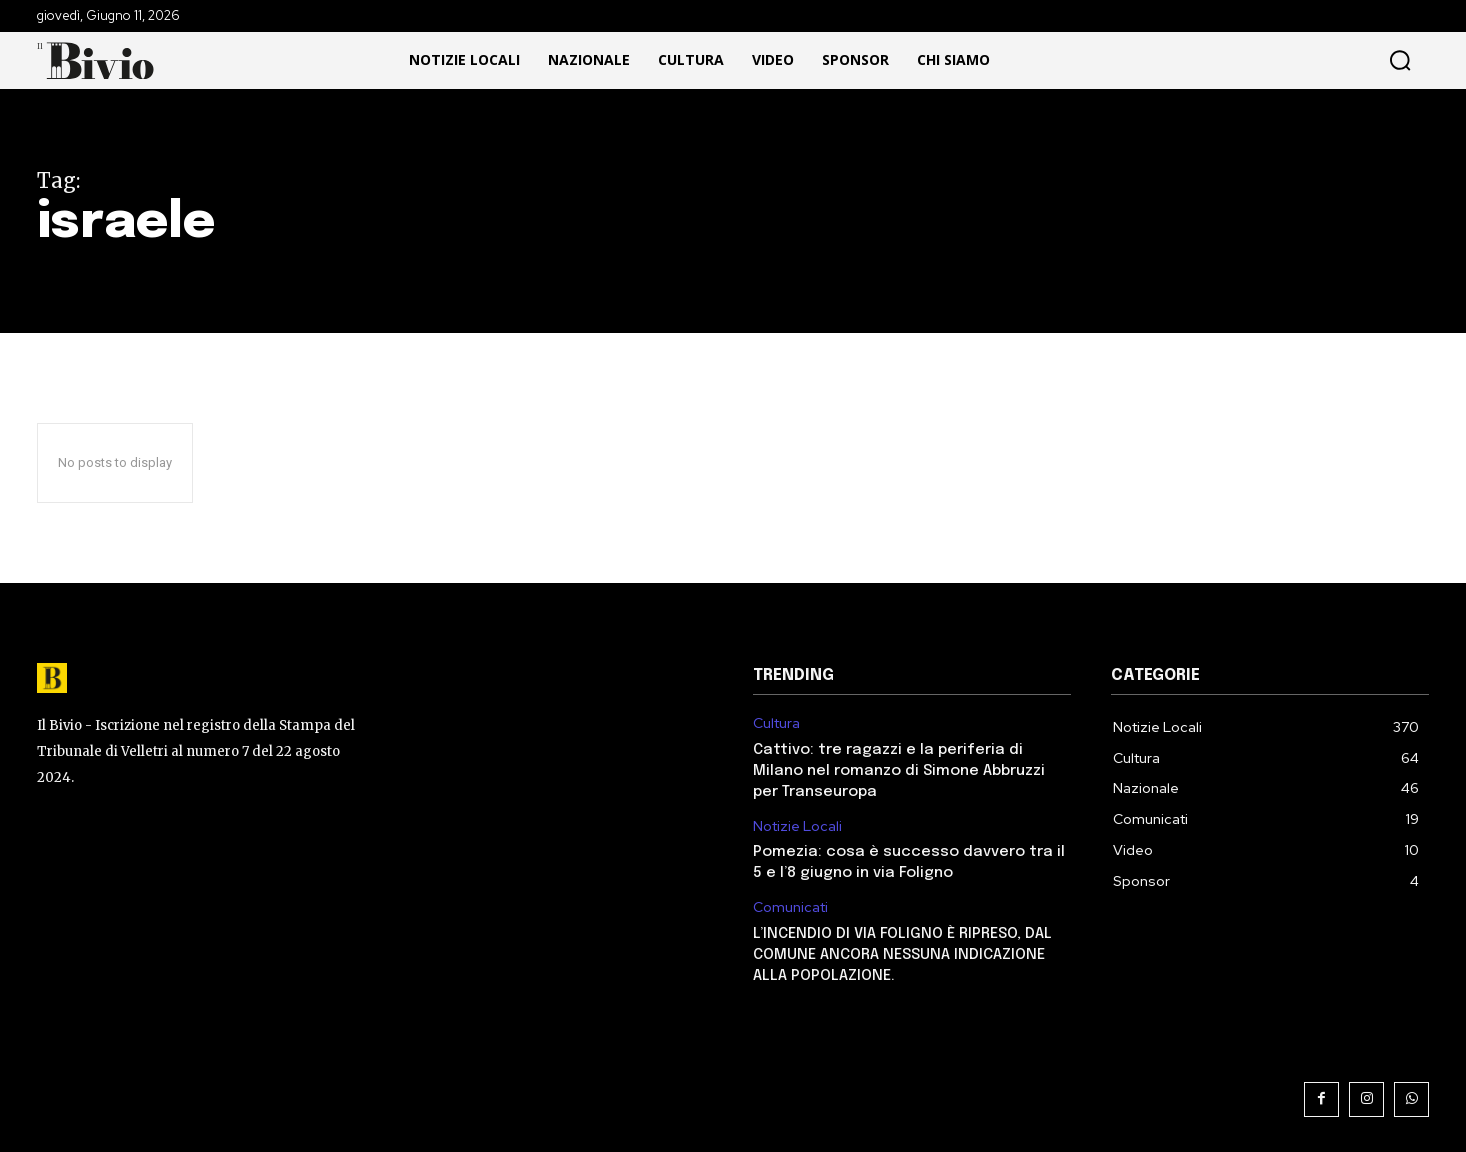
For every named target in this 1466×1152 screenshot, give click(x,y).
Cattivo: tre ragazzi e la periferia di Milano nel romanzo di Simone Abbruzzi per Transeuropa (899, 771)
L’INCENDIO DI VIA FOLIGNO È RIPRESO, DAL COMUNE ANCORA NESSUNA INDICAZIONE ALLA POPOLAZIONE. (902, 955)
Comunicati (790, 907)
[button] (1275, 61)
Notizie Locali (797, 826)
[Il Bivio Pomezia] (102, 60)
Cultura (776, 723)
